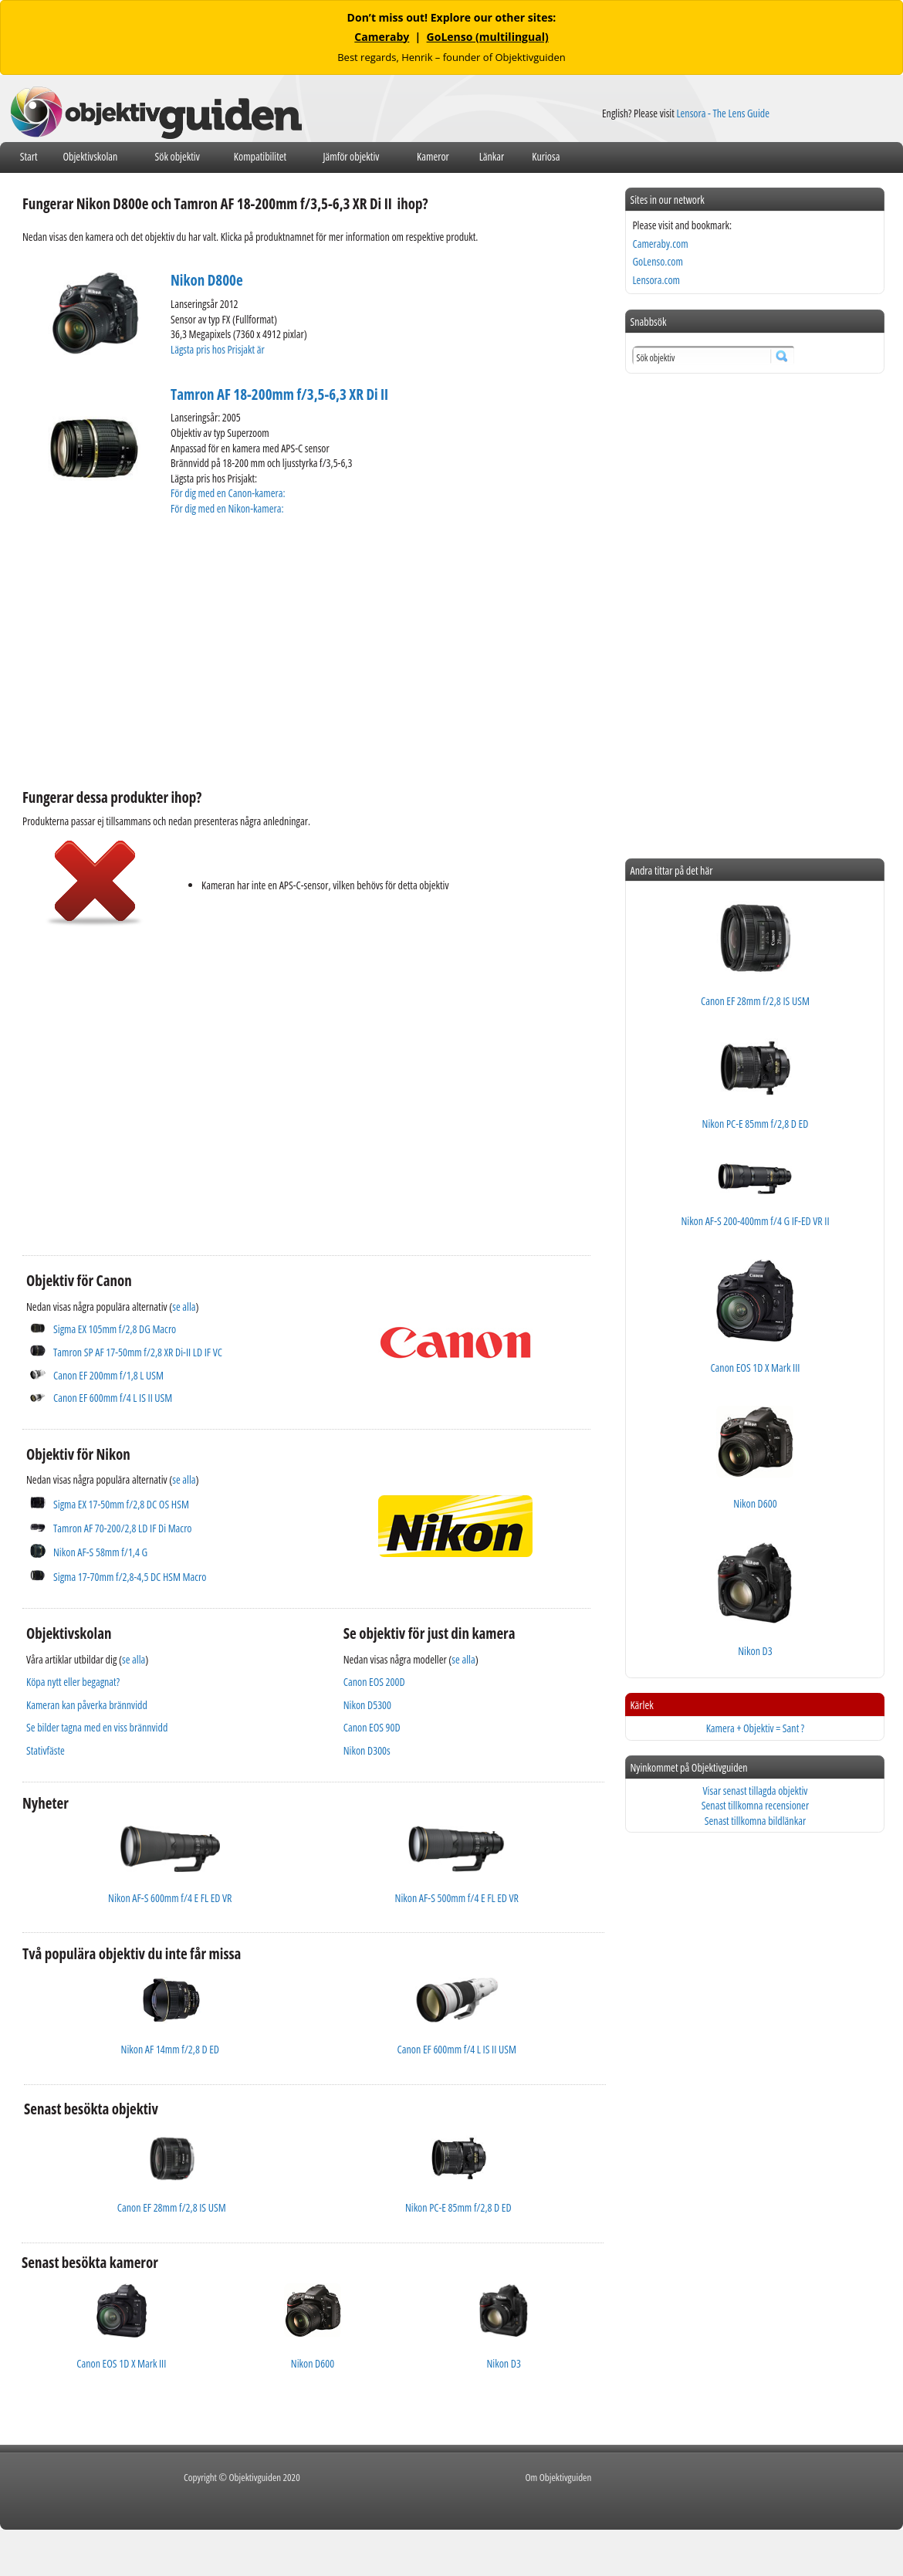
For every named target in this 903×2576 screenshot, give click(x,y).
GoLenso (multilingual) (488, 36)
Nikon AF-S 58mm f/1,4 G (100, 1552)
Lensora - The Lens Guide (722, 113)
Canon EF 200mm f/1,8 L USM (108, 1375)
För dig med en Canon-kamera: (229, 493)
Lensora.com (656, 279)
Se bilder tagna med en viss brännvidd (96, 1727)
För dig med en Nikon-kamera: (229, 508)
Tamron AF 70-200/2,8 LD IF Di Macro (122, 1528)
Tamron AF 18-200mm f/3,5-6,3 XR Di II (279, 394)
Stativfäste (45, 1750)
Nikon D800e (207, 280)
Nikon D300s (367, 1750)
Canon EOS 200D (374, 1681)
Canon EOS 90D (372, 1727)
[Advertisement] (265, 650)
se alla (183, 1306)
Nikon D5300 (367, 1705)
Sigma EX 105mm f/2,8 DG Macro (114, 1329)
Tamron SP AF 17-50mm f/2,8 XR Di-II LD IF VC (137, 1352)
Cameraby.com (660, 243)
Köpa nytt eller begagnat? (73, 1681)
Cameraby (381, 36)
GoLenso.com (657, 261)
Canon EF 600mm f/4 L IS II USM (112, 1397)
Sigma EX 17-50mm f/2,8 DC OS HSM (121, 1504)
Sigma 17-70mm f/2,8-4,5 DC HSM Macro (129, 1576)
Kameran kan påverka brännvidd (86, 1705)
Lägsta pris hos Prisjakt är (218, 349)
